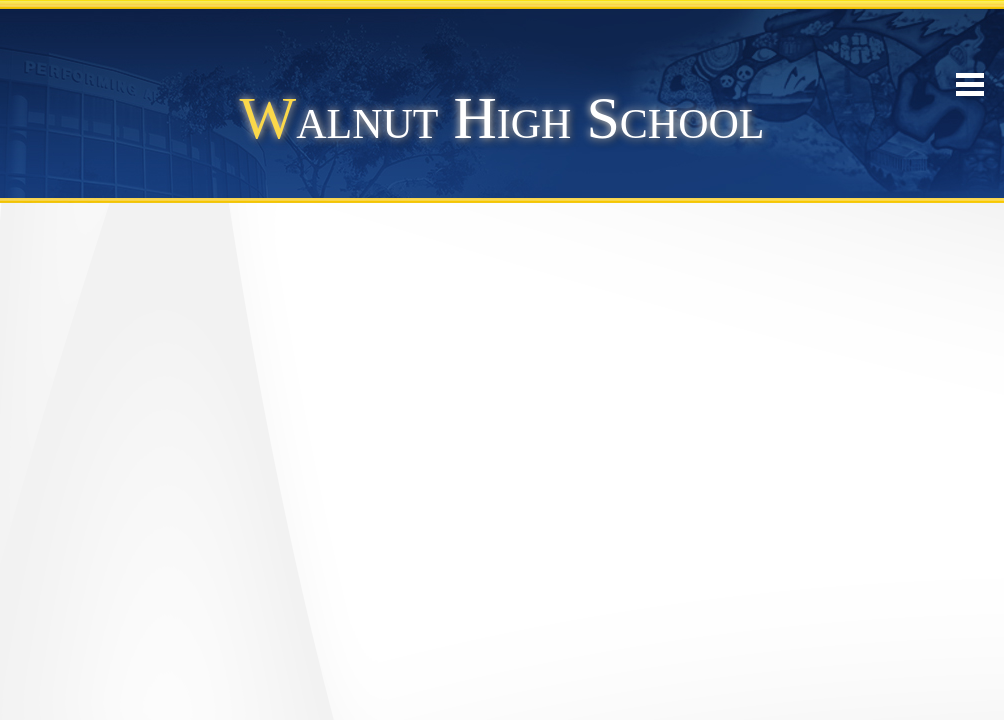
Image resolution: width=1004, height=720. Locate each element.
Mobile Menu (970, 84)
